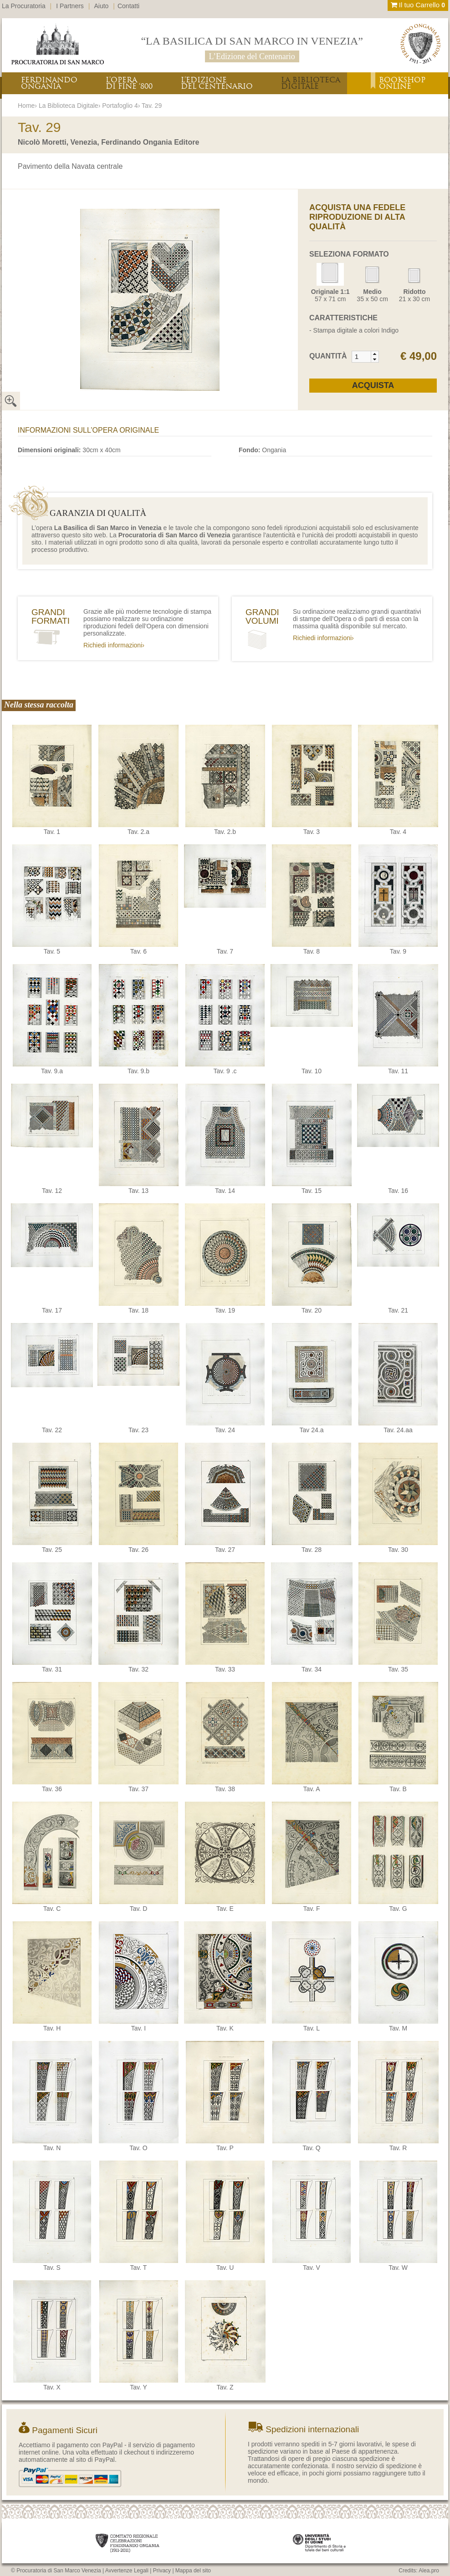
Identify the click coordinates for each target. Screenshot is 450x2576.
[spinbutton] (361, 357)
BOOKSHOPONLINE (402, 83)
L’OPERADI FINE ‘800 (129, 83)
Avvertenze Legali (126, 2570)
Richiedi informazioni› (113, 645)
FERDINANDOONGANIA (49, 83)
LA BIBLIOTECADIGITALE (310, 83)
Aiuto (101, 6)
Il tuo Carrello (418, 5)
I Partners (70, 6)
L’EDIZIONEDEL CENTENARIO (217, 83)
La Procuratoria (24, 6)
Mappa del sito (193, 2570)
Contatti (128, 6)
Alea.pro (429, 2570)
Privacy (162, 2570)
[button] (374, 354)
